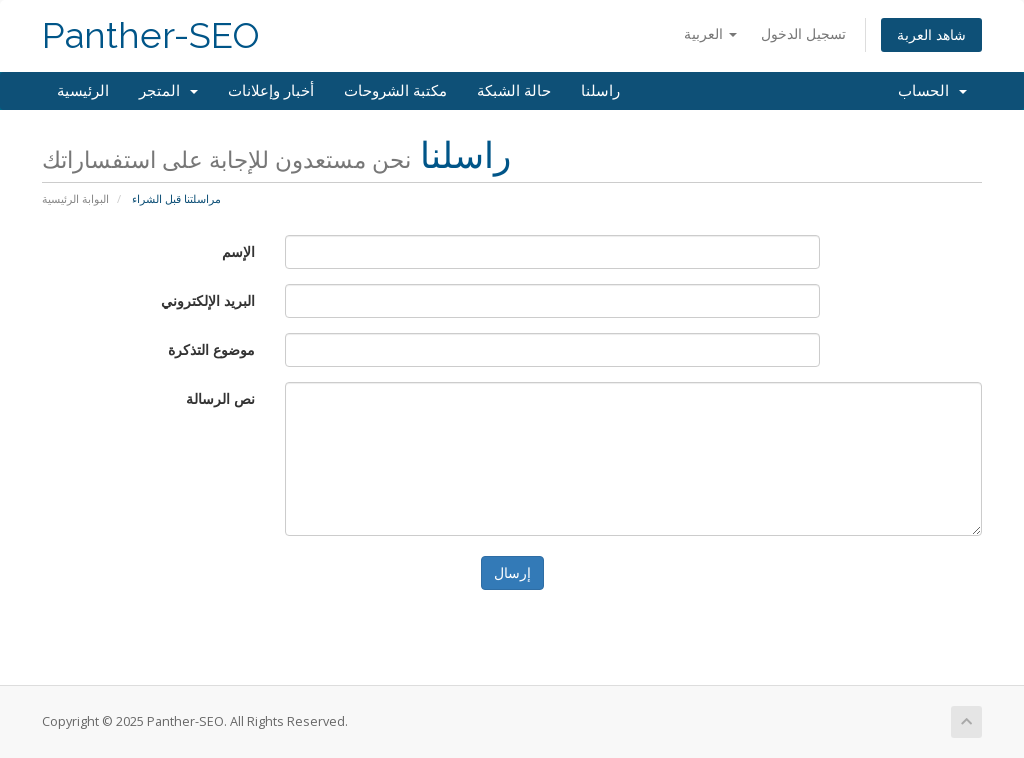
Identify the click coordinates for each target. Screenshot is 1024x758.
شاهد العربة (931, 34)
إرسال (512, 572)
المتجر (168, 91)
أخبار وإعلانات (271, 91)
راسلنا (600, 91)
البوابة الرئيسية (75, 198)
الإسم (238, 251)
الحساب (932, 91)
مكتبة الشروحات (395, 91)
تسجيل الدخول (803, 33)
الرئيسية (83, 91)
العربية (710, 33)
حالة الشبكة (514, 91)
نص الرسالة (220, 398)
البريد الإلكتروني (208, 300)
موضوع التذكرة (211, 349)
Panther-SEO (151, 35)
